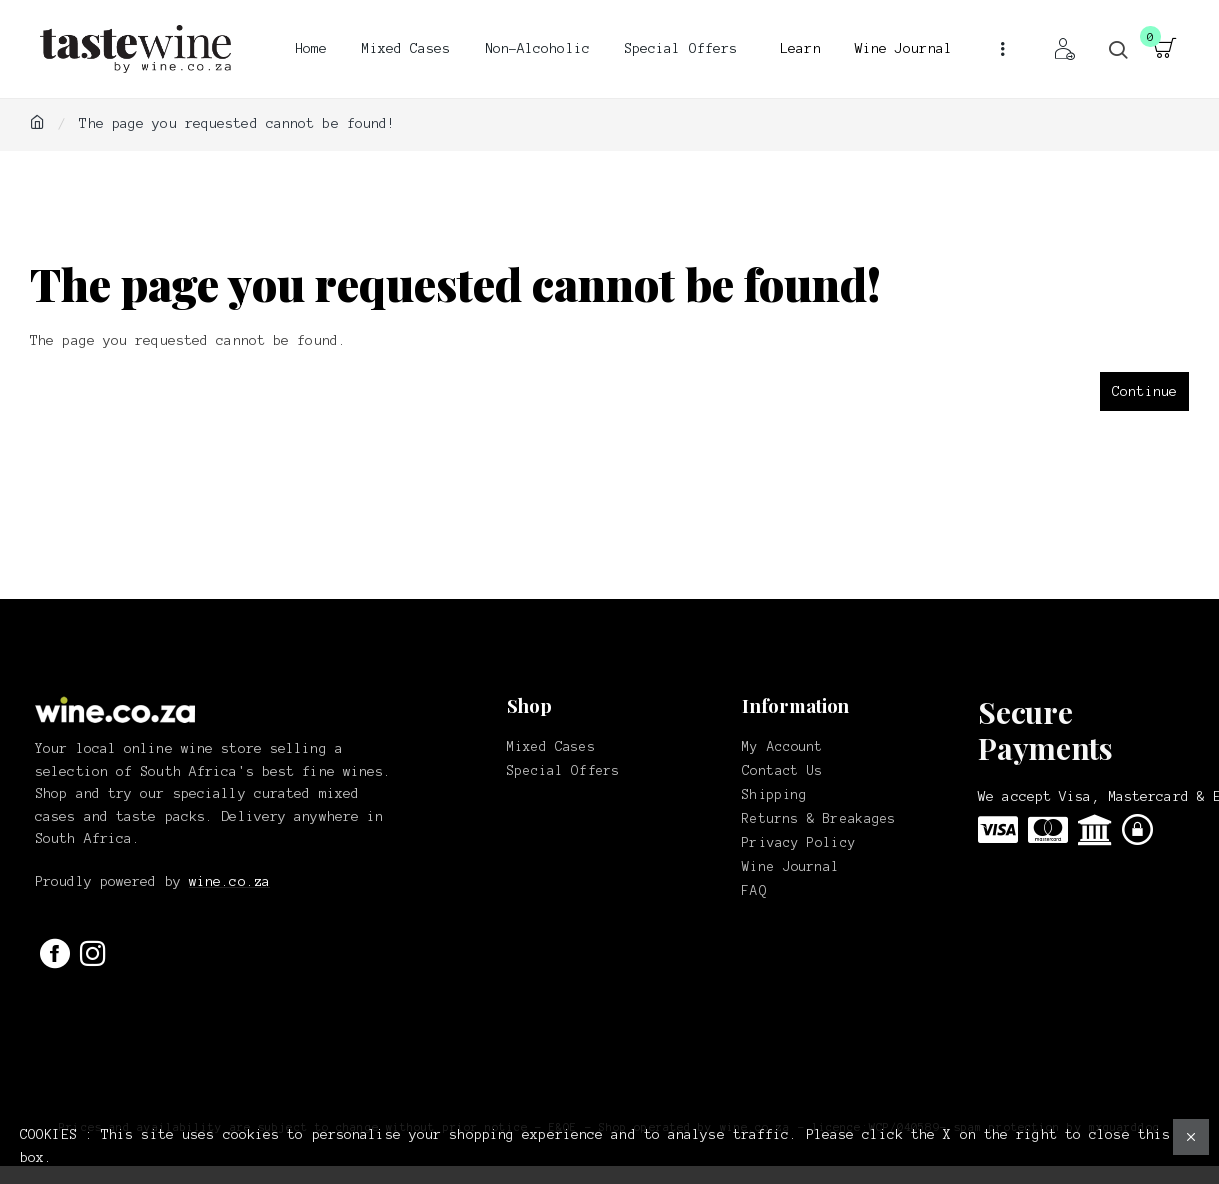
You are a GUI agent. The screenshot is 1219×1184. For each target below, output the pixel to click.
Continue (1144, 391)
